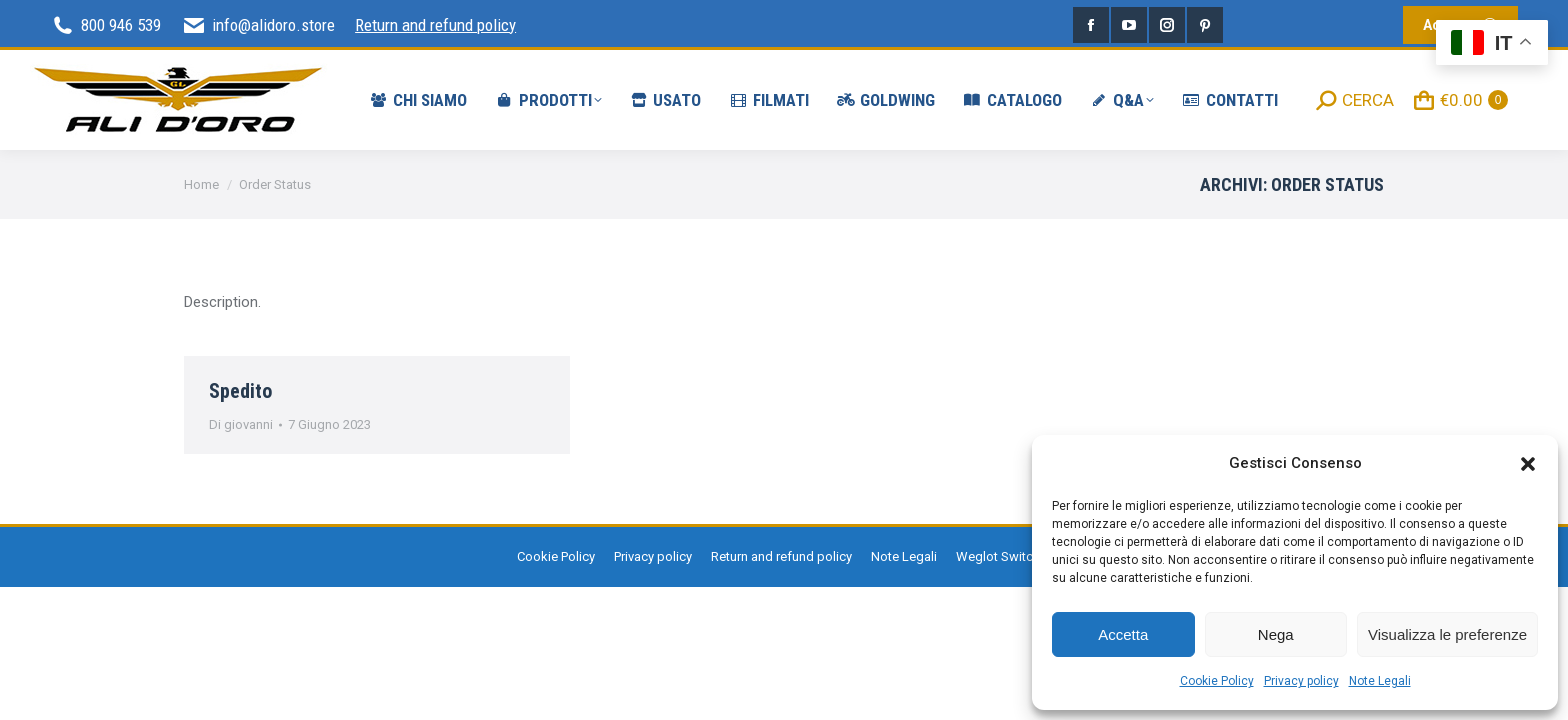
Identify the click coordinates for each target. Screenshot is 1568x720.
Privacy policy (1301, 681)
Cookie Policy (1217, 681)
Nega (1276, 634)
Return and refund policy (435, 25)
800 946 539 (105, 25)
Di (241, 424)
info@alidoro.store (258, 25)
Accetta (1123, 634)
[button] (1528, 464)
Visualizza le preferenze (1447, 634)
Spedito (240, 391)
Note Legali (1380, 681)
